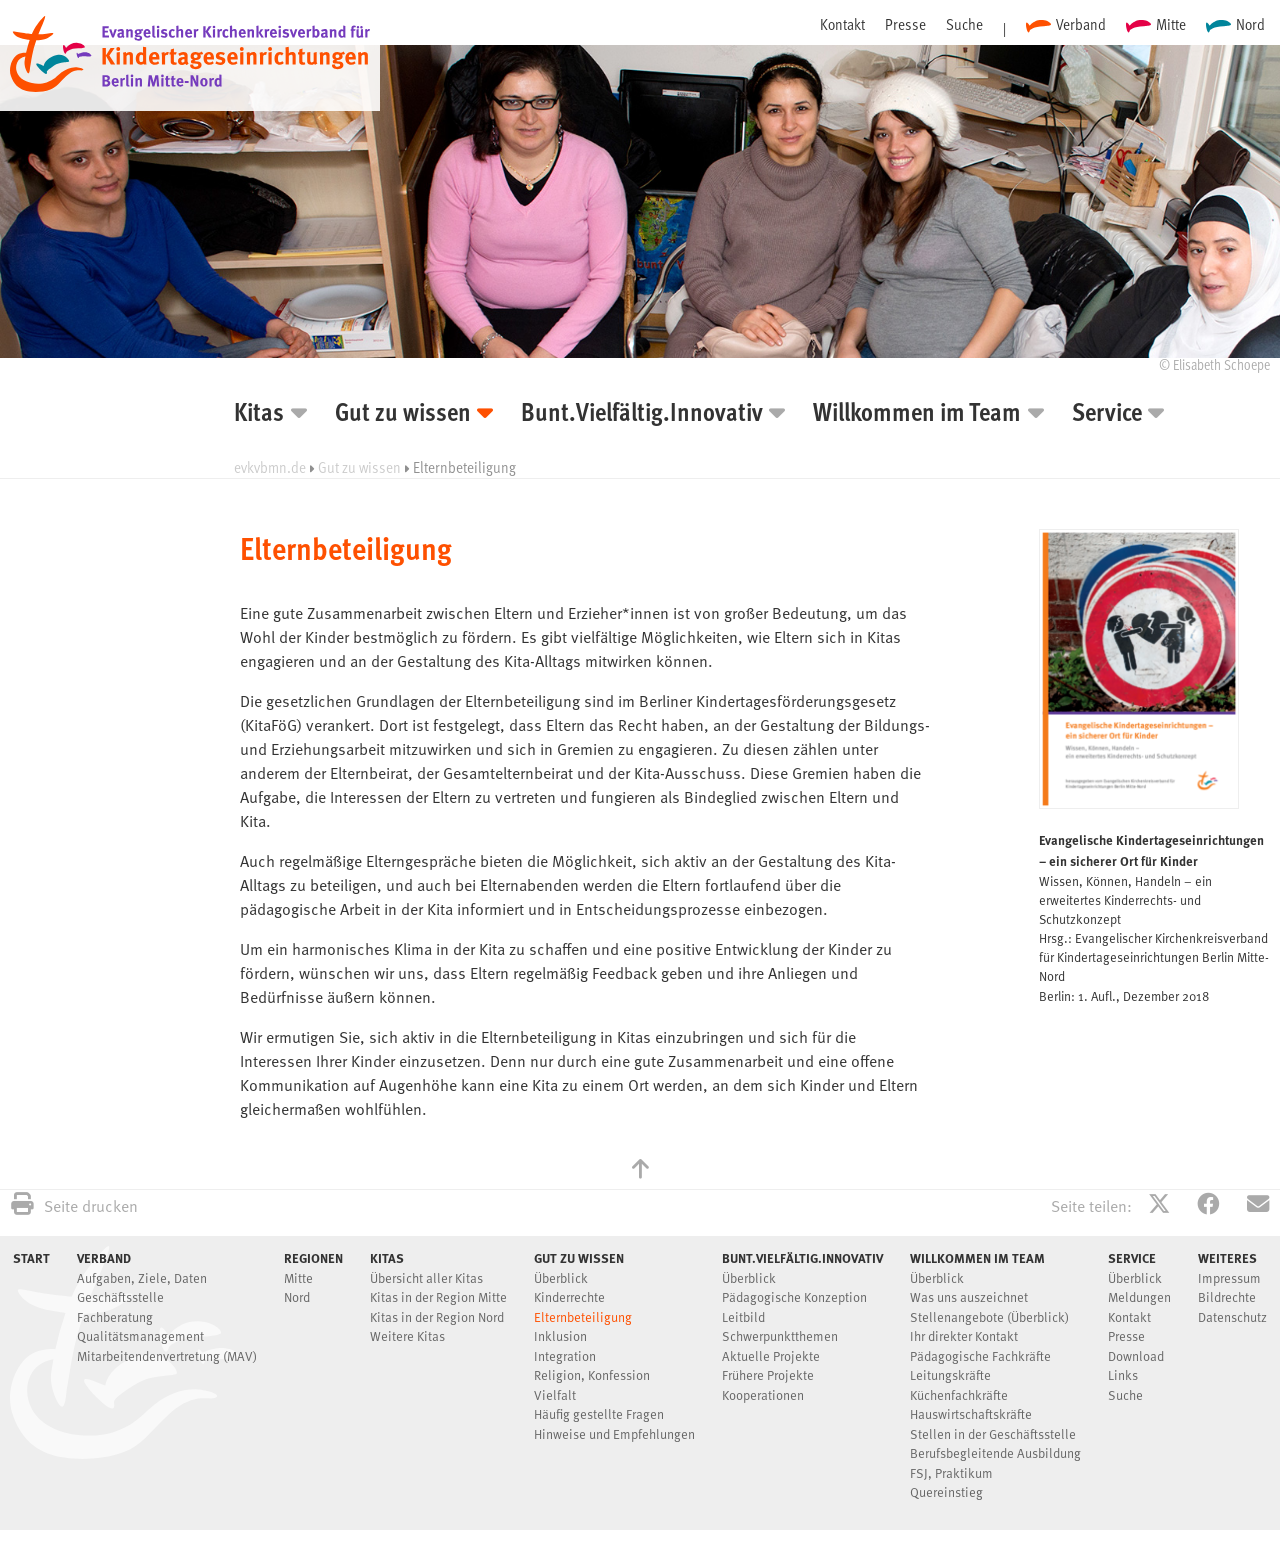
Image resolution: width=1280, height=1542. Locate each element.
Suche (964, 24)
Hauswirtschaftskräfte (971, 1415)
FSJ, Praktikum (951, 1474)
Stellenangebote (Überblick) (989, 1318)
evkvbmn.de (270, 467)
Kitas (259, 414)
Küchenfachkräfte (959, 1396)
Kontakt (842, 24)
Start (31, 1258)
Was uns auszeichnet (969, 1298)
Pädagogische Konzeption (794, 1298)
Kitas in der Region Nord (437, 1318)
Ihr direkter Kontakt (964, 1337)
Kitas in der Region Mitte (438, 1298)
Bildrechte (1227, 1298)
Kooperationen (763, 1396)
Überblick (561, 1279)
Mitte (1171, 24)
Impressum (1229, 1279)
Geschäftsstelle (120, 1298)
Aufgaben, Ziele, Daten (142, 1279)
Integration (565, 1357)
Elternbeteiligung (583, 1318)
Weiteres (1227, 1258)
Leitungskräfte (950, 1376)
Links (1123, 1376)
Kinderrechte (569, 1298)
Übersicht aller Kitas (426, 1279)
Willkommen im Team (917, 414)
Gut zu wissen (403, 414)
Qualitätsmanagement (140, 1337)
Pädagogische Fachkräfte (980, 1357)
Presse (905, 24)
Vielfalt (555, 1396)
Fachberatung (115, 1318)
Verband (1081, 24)
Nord (1250, 24)
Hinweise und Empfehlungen (614, 1435)
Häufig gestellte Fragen (599, 1415)
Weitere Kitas (407, 1337)
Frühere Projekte (768, 1376)
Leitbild (743, 1318)
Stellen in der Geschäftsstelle (993, 1435)
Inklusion (560, 1337)
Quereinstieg (946, 1493)
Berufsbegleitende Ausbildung (995, 1454)
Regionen (313, 1258)
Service (1107, 414)
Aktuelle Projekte (771, 1357)
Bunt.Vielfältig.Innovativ (642, 414)
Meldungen (1139, 1298)
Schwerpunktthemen (780, 1337)
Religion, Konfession (592, 1376)
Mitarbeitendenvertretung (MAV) (167, 1357)
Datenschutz (1232, 1318)
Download (1136, 1357)
